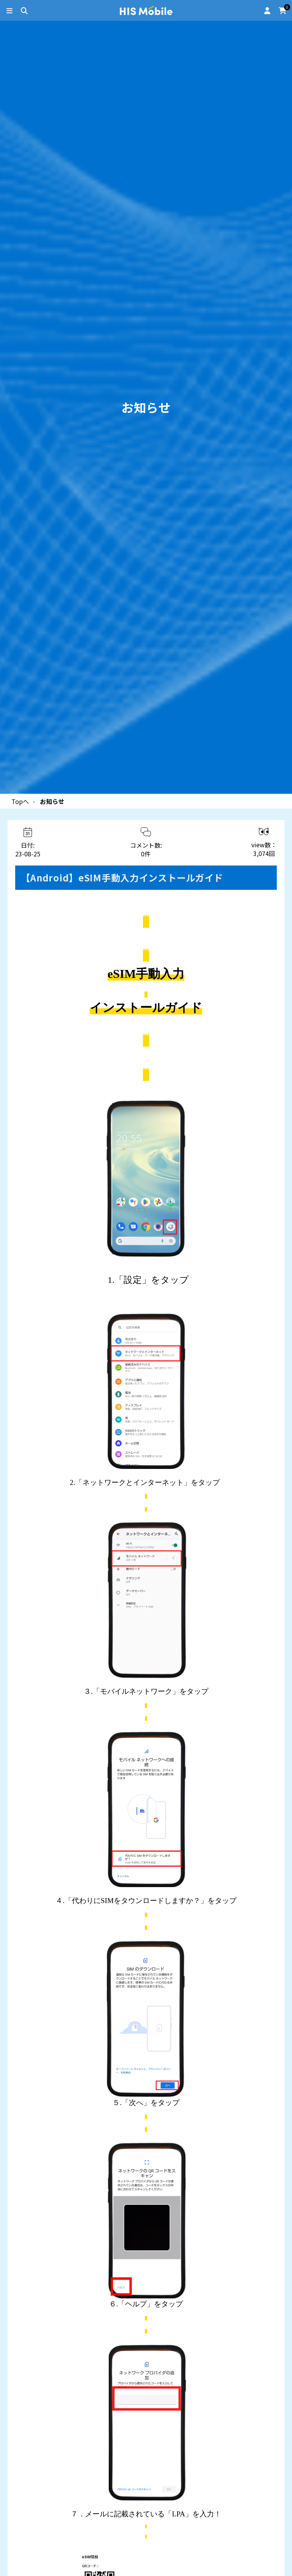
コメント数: (146, 849)
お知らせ (52, 801)
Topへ (20, 801)
